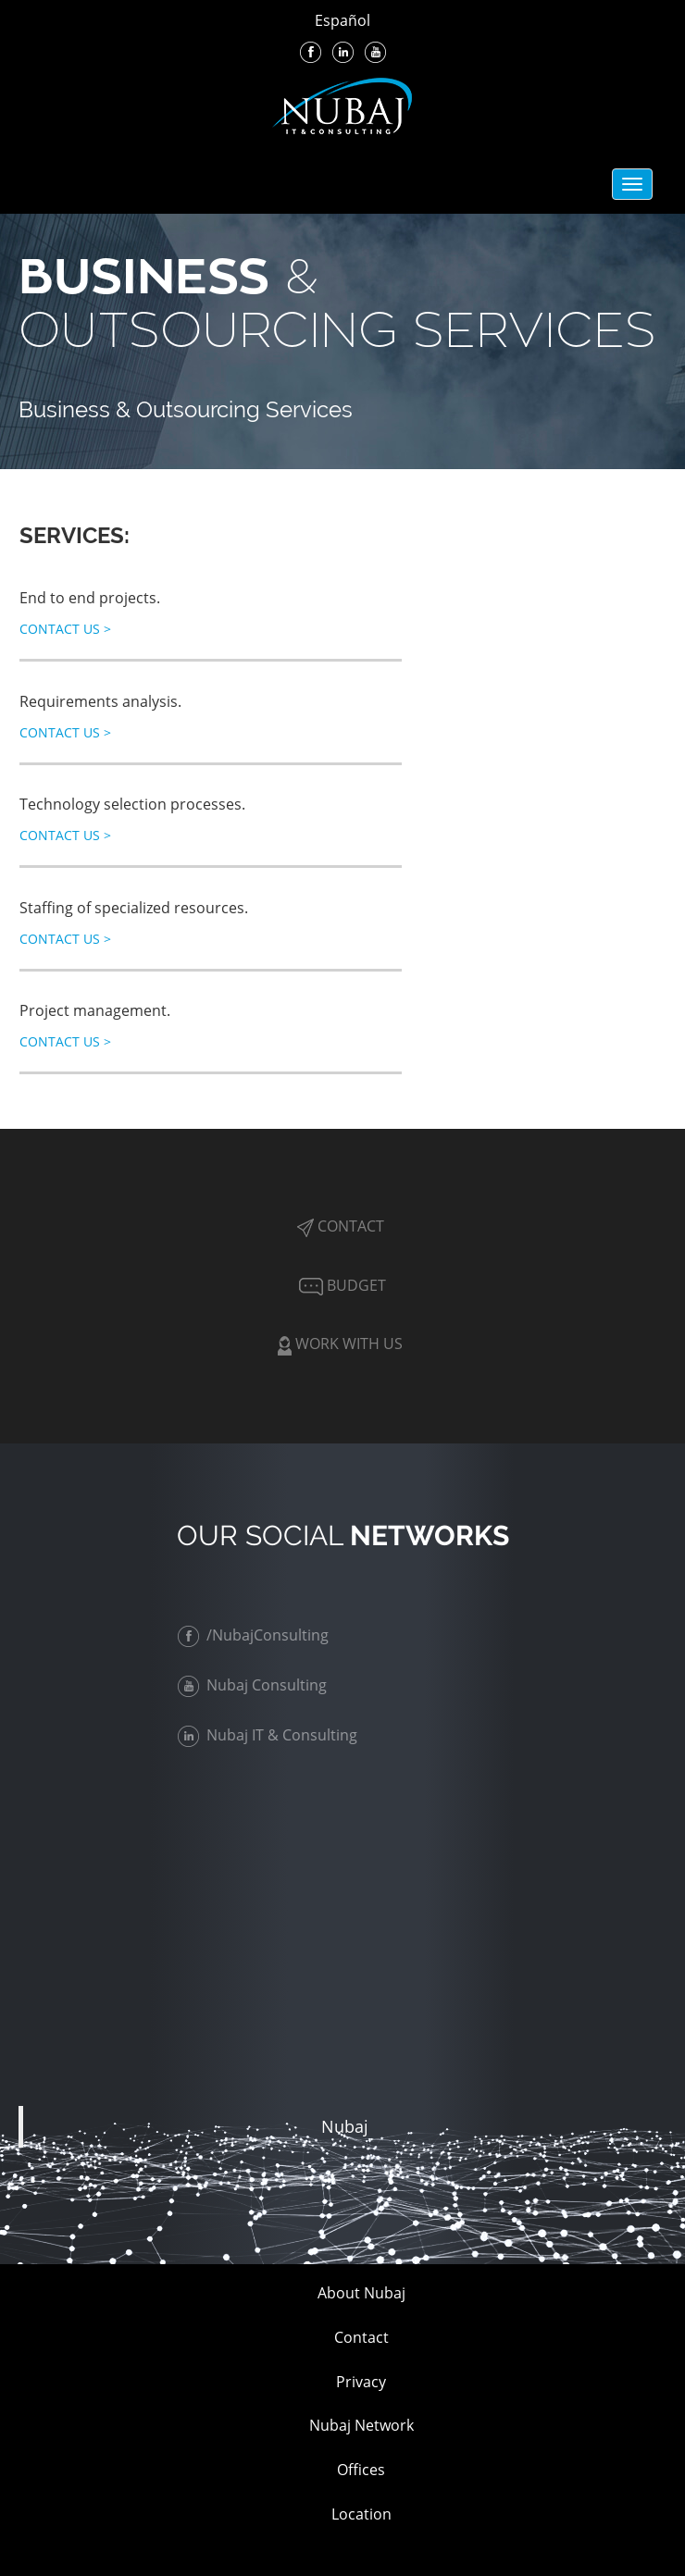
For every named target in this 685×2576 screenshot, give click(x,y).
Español (342, 20)
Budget (340, 1285)
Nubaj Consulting (256, 1685)
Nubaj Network (361, 2425)
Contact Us (65, 629)
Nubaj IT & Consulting (272, 1735)
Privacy (361, 2382)
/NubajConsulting (257, 1635)
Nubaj (344, 2126)
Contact (340, 1226)
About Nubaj (361, 2293)
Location (361, 2514)
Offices (361, 2469)
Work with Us (340, 1343)
